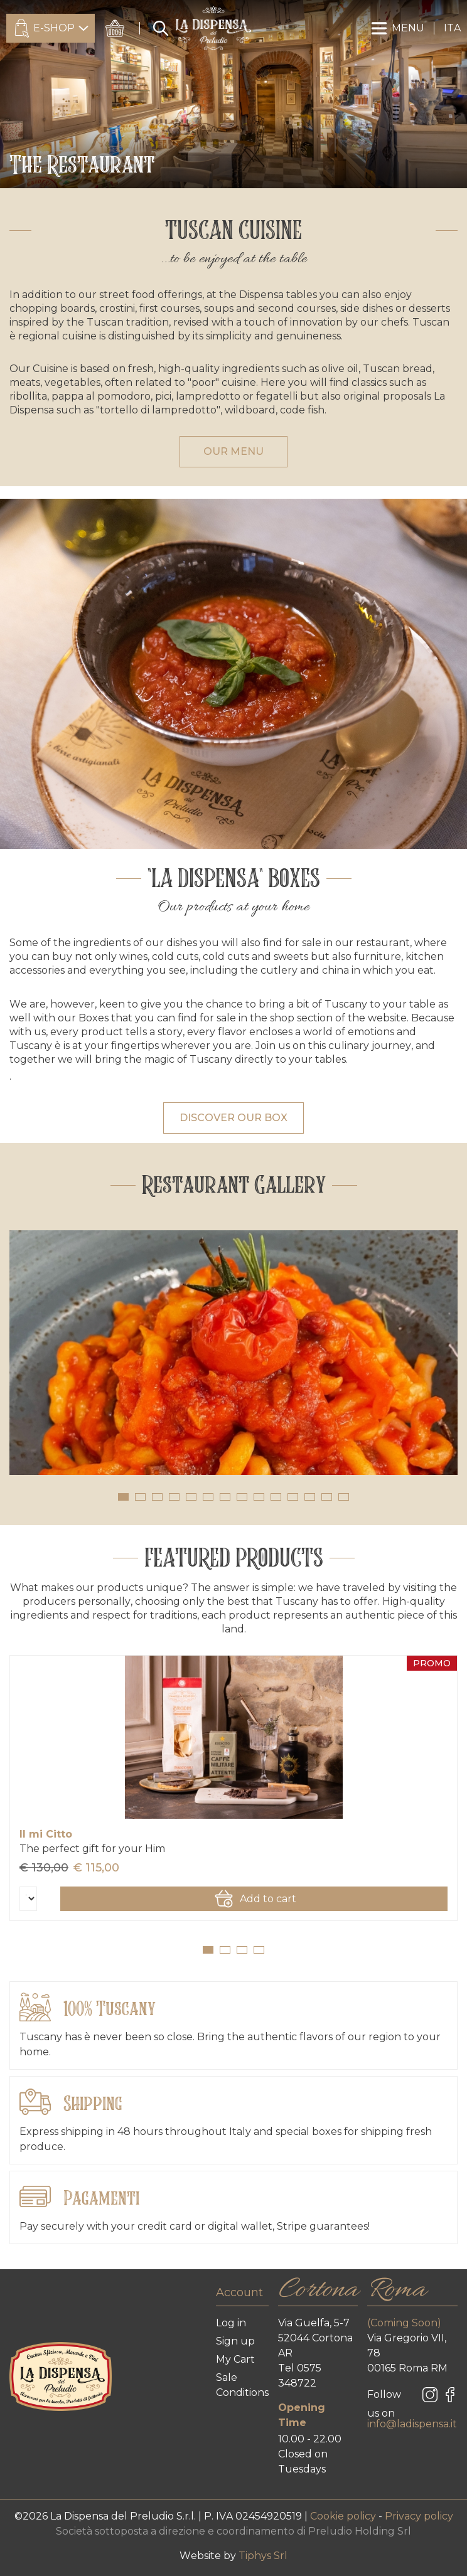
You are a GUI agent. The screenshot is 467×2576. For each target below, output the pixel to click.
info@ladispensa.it (412, 2424)
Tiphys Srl (263, 2556)
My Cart (235, 2359)
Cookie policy (344, 2516)
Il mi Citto (45, 1834)
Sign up (235, 2341)
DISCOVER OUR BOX (233, 1118)
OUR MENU (233, 451)
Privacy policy (419, 2516)
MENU (397, 28)
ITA (452, 28)
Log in (231, 2323)
